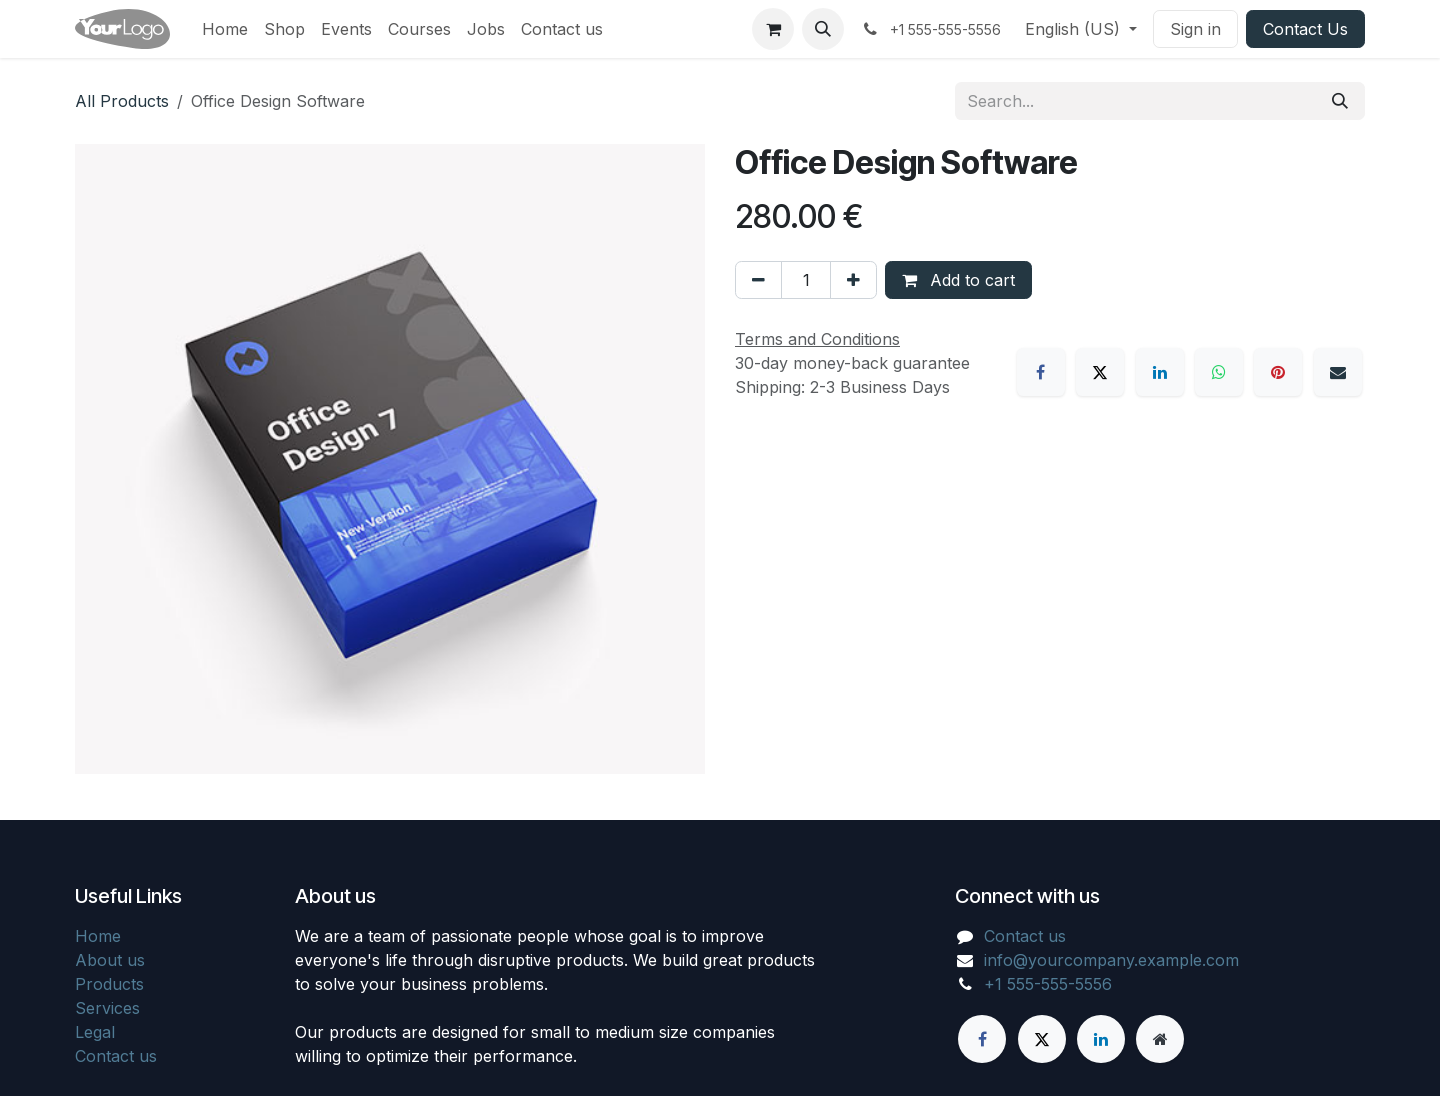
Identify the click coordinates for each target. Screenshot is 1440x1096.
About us (110, 960)
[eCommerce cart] (773, 29)
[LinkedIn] (1160, 372)
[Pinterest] (1278, 372)
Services (107, 1008)
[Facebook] (1041, 372)
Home (98, 936)
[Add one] (853, 280)
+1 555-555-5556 (1048, 984)
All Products (122, 101)
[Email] (1338, 372)
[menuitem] (225, 29)
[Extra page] (1160, 1039)
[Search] (1340, 101)
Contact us (116, 1056)
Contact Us (1305, 29)
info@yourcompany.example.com (1111, 960)
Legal (95, 1032)
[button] (823, 29)
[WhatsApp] (1219, 372)
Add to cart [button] (958, 280)
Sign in (1195, 29)
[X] (1100, 372)
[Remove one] (758, 280)
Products (109, 984)
